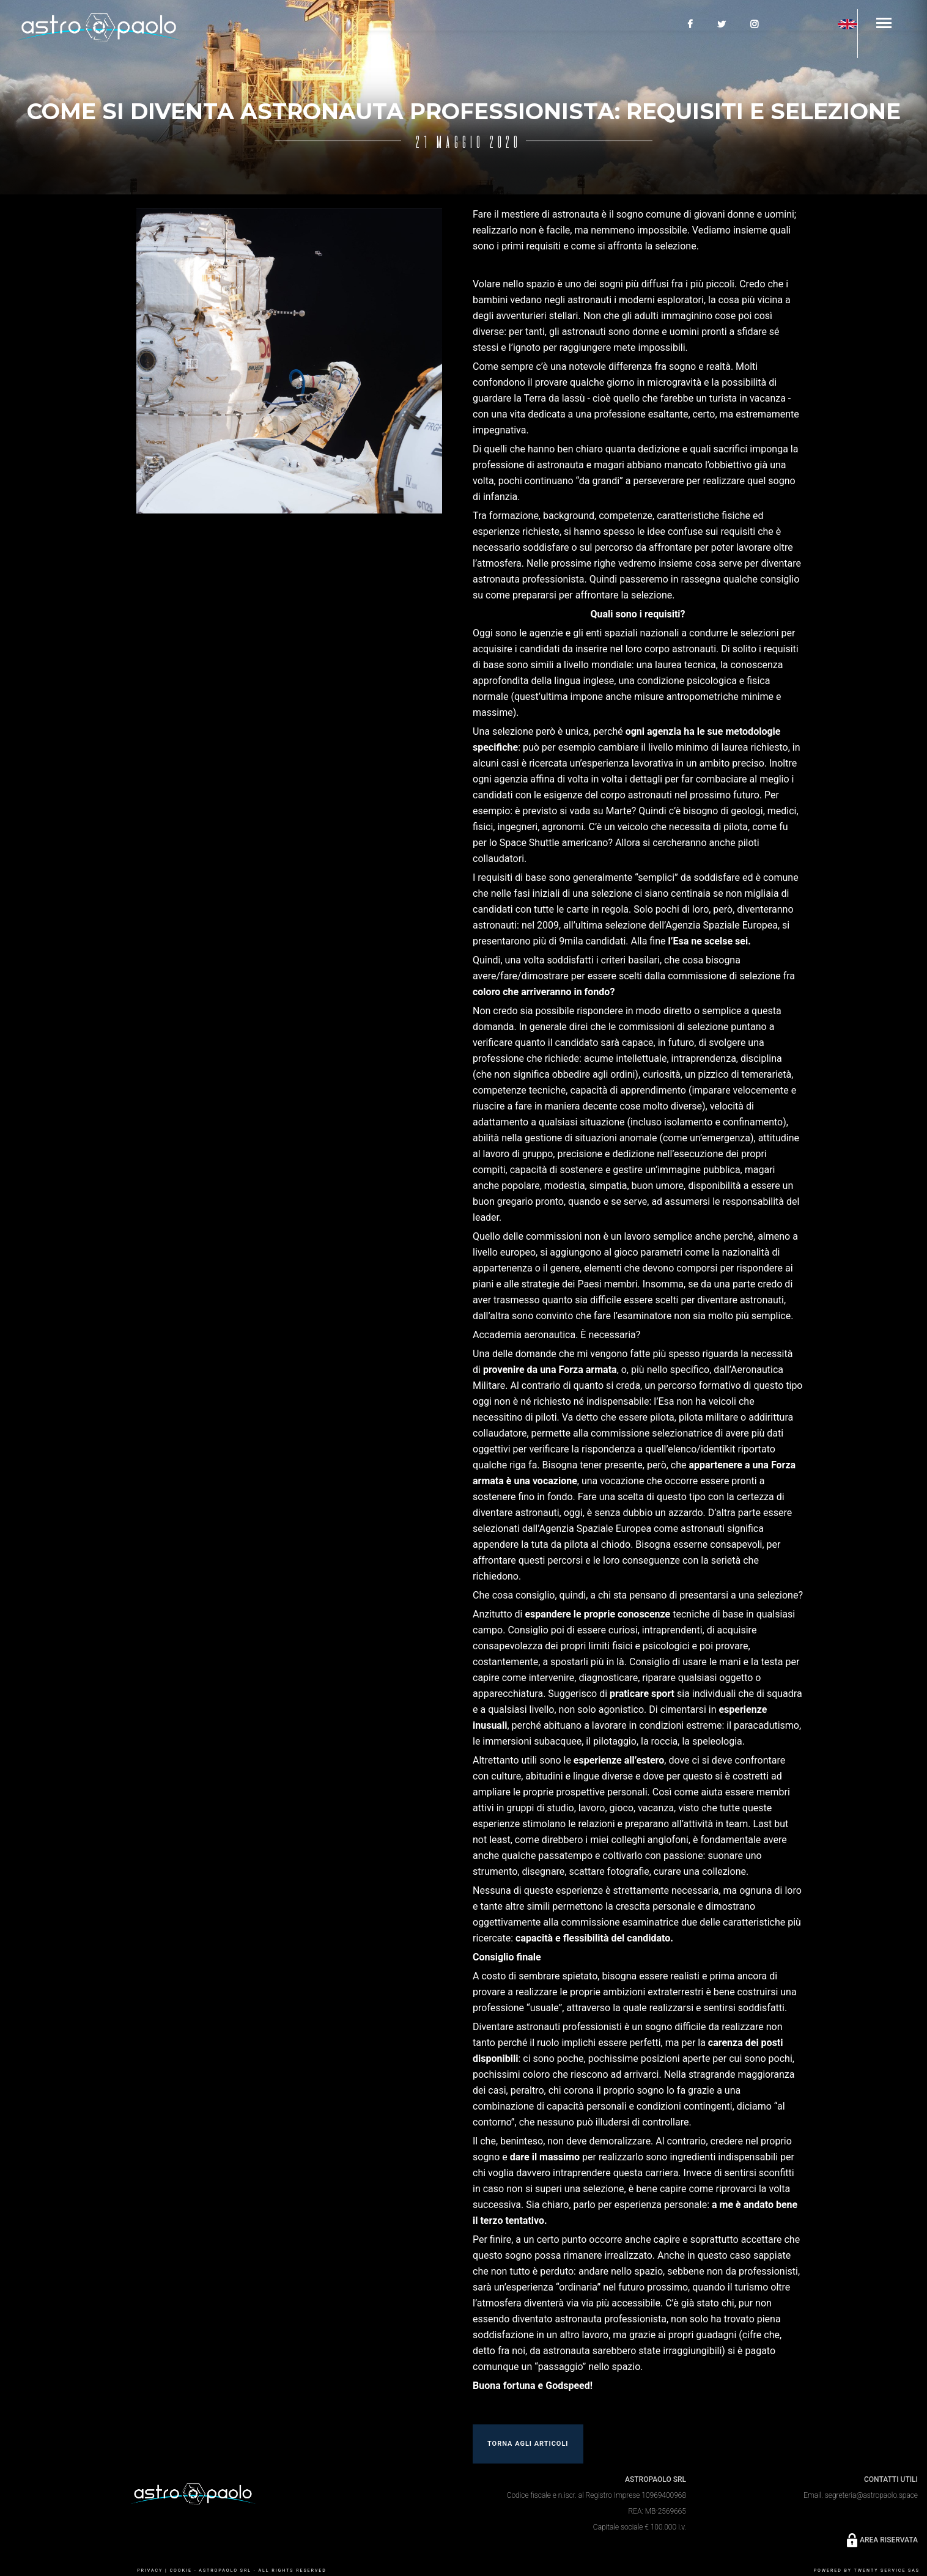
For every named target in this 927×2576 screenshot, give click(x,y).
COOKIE (180, 2570)
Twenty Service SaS (887, 2570)
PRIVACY (150, 2570)
